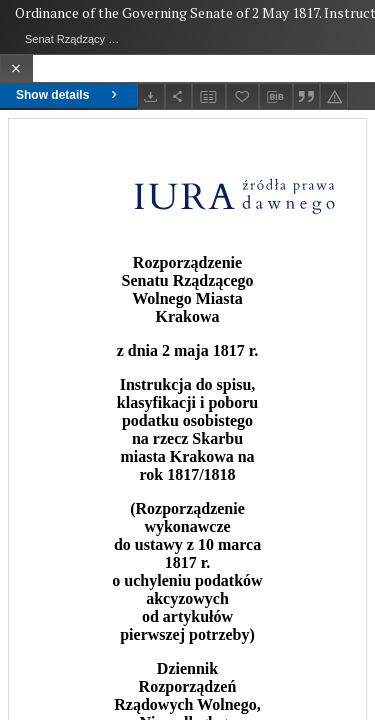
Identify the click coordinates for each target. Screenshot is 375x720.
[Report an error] (334, 96)
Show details (68, 95)
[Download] (151, 96)
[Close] (16, 68)
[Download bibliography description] (276, 97)
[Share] (179, 96)
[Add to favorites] (243, 96)
